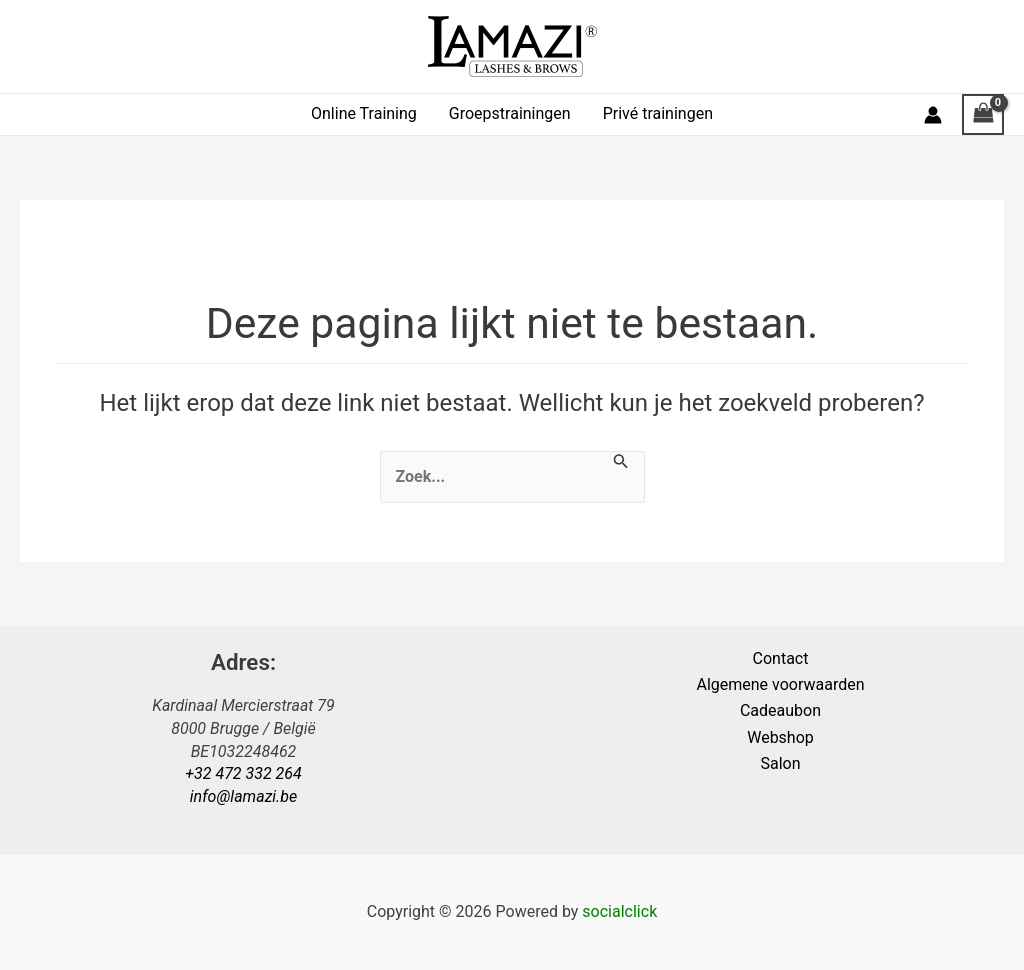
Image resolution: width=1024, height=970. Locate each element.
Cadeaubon (780, 710)
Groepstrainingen (510, 113)
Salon (780, 763)
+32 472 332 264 (243, 773)
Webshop (780, 737)
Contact (781, 658)
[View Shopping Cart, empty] (983, 114)
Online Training (364, 113)
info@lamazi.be (243, 796)
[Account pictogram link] (933, 115)
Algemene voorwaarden (780, 684)
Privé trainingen (658, 113)
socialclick (619, 911)
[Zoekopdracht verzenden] (621, 462)
